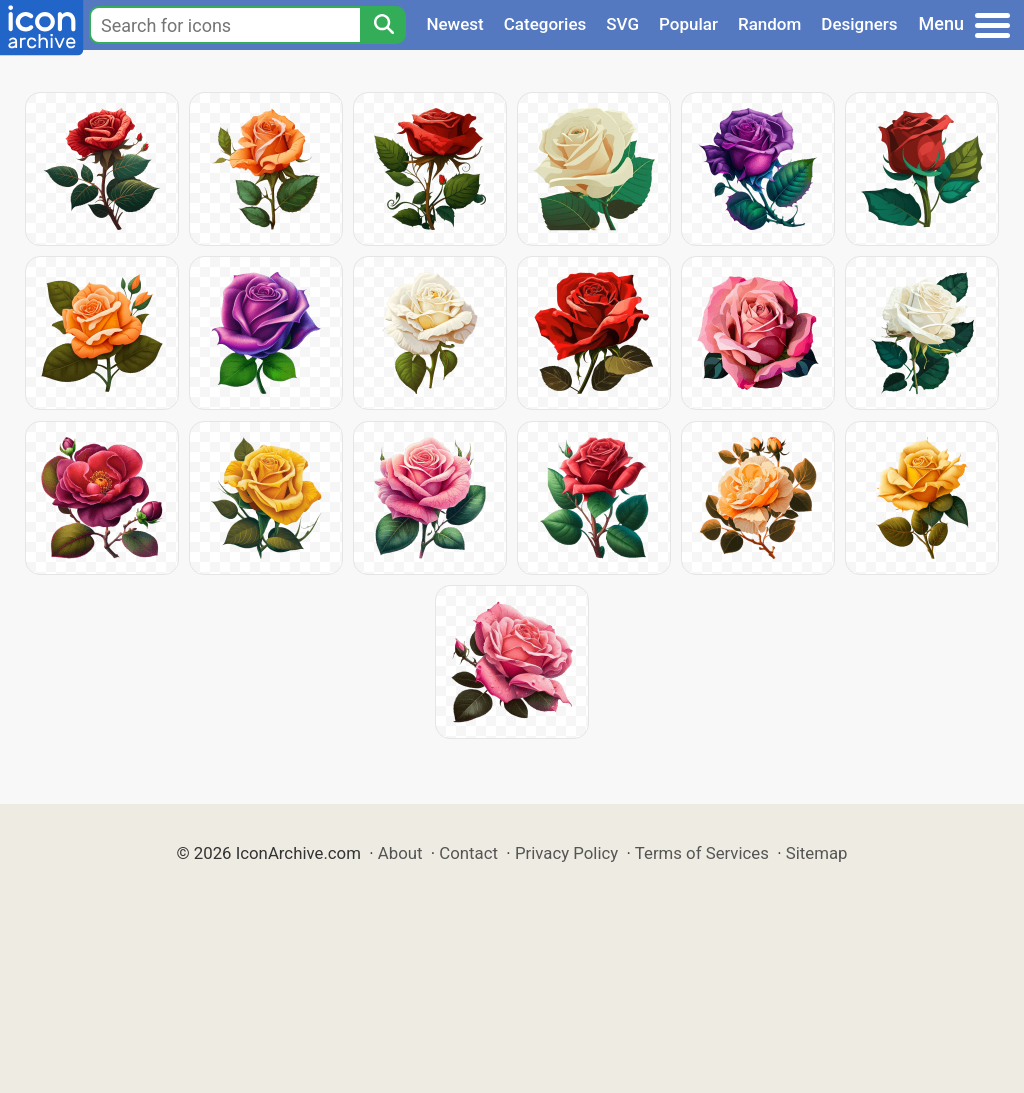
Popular (688, 24)
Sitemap (817, 853)
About (400, 853)
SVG (622, 24)
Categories (545, 24)
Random (769, 24)
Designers (859, 24)
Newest (454, 24)
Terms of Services (702, 853)
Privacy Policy (566, 853)
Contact (468, 853)
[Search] (383, 25)
